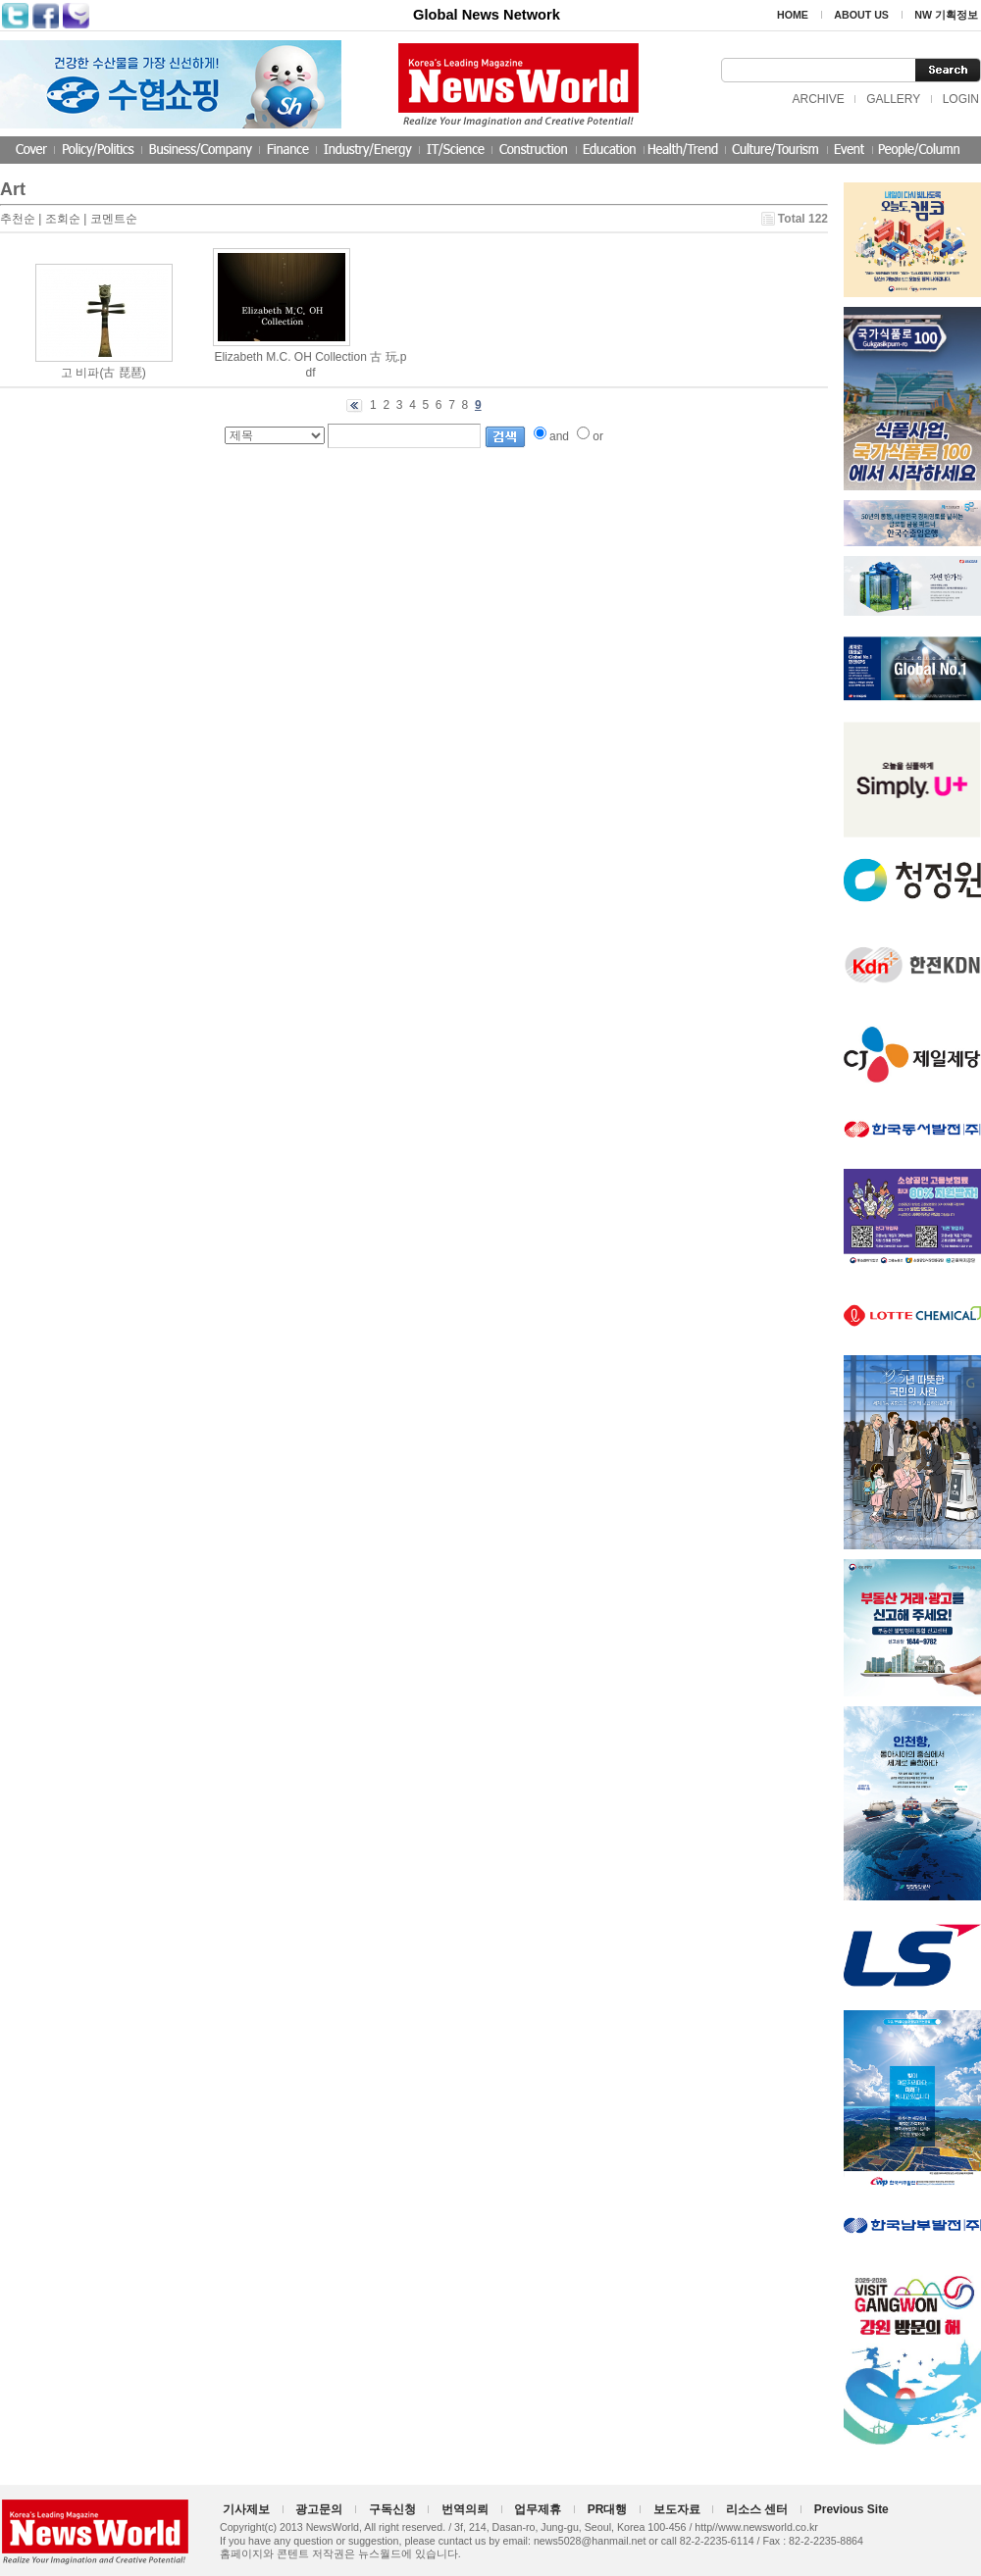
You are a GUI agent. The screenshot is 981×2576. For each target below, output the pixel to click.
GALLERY (893, 99)
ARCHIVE (818, 99)
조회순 (62, 219)
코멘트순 (113, 219)
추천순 (17, 219)
